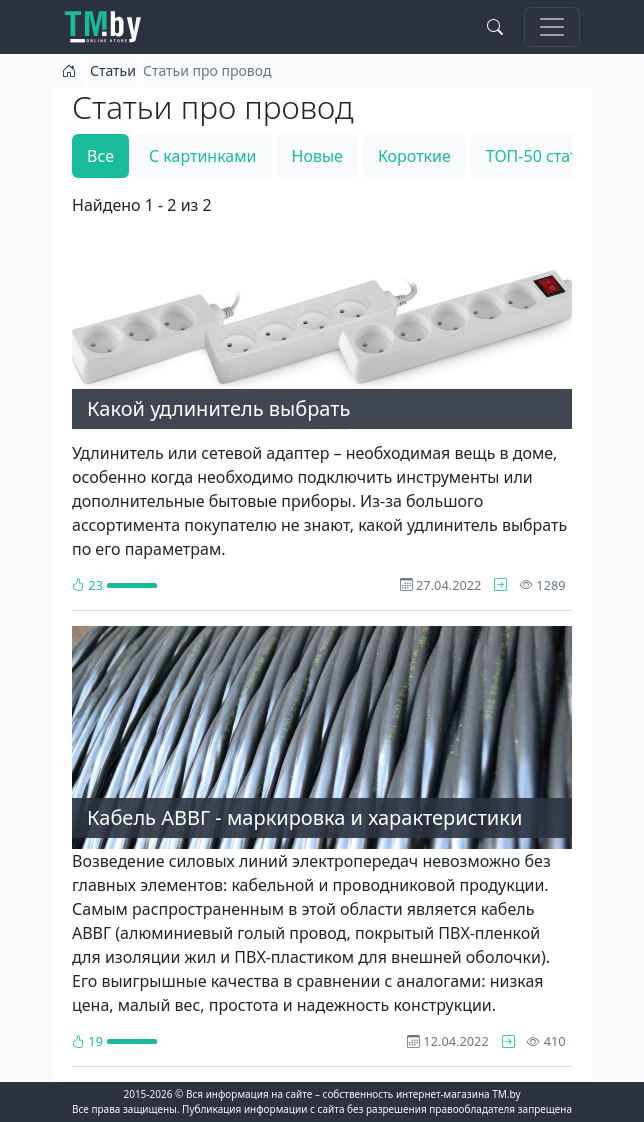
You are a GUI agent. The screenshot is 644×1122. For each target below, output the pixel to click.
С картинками (203, 156)
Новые (317, 156)
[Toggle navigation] (552, 27)
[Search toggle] (495, 27)
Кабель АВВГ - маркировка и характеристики (304, 817)
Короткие (414, 156)
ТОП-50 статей (541, 156)
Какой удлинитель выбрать (218, 408)
